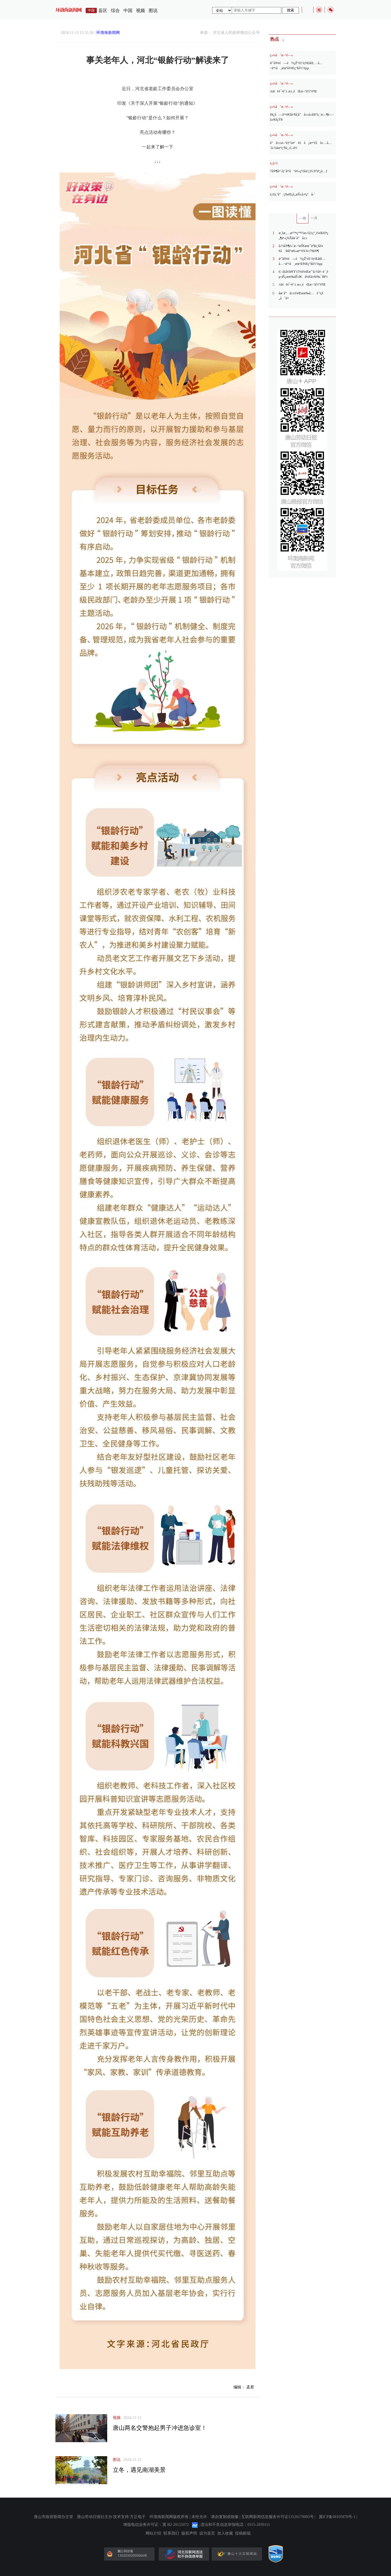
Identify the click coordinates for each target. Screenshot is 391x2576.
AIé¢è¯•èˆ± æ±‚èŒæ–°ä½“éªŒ (293, 91)
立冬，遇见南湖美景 (139, 2470)
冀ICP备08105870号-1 (337, 2517)
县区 (102, 10)
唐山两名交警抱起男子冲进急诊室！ (160, 2428)
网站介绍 (153, 2533)
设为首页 (207, 2533)
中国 (127, 10)
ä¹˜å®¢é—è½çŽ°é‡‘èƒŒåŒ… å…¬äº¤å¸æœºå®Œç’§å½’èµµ (296, 65)
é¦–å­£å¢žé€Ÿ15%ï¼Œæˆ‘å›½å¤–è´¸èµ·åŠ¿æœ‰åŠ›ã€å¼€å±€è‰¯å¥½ (303, 274)
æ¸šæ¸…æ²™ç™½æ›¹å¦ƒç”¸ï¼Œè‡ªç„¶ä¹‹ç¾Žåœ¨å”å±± (303, 235)
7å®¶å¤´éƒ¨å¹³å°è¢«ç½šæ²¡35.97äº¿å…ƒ (299, 171)
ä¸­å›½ (274, 163)
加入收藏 (225, 2533)
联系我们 (171, 2533)
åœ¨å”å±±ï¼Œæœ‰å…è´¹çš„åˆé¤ (301, 295)
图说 (153, 10)
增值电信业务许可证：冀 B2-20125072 (156, 2525)
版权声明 (189, 2533)
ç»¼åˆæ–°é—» (281, 55)
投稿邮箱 (243, 2533)
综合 (115, 10)
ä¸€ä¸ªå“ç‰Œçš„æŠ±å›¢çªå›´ (292, 194)
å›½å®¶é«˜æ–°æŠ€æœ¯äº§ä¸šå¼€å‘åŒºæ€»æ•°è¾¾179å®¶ (301, 248)
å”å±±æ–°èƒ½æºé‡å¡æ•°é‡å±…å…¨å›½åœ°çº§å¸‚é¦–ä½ (301, 145)
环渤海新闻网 (108, 33)
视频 (140, 10)
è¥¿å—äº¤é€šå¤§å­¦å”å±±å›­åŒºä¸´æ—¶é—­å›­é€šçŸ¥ (302, 117)
